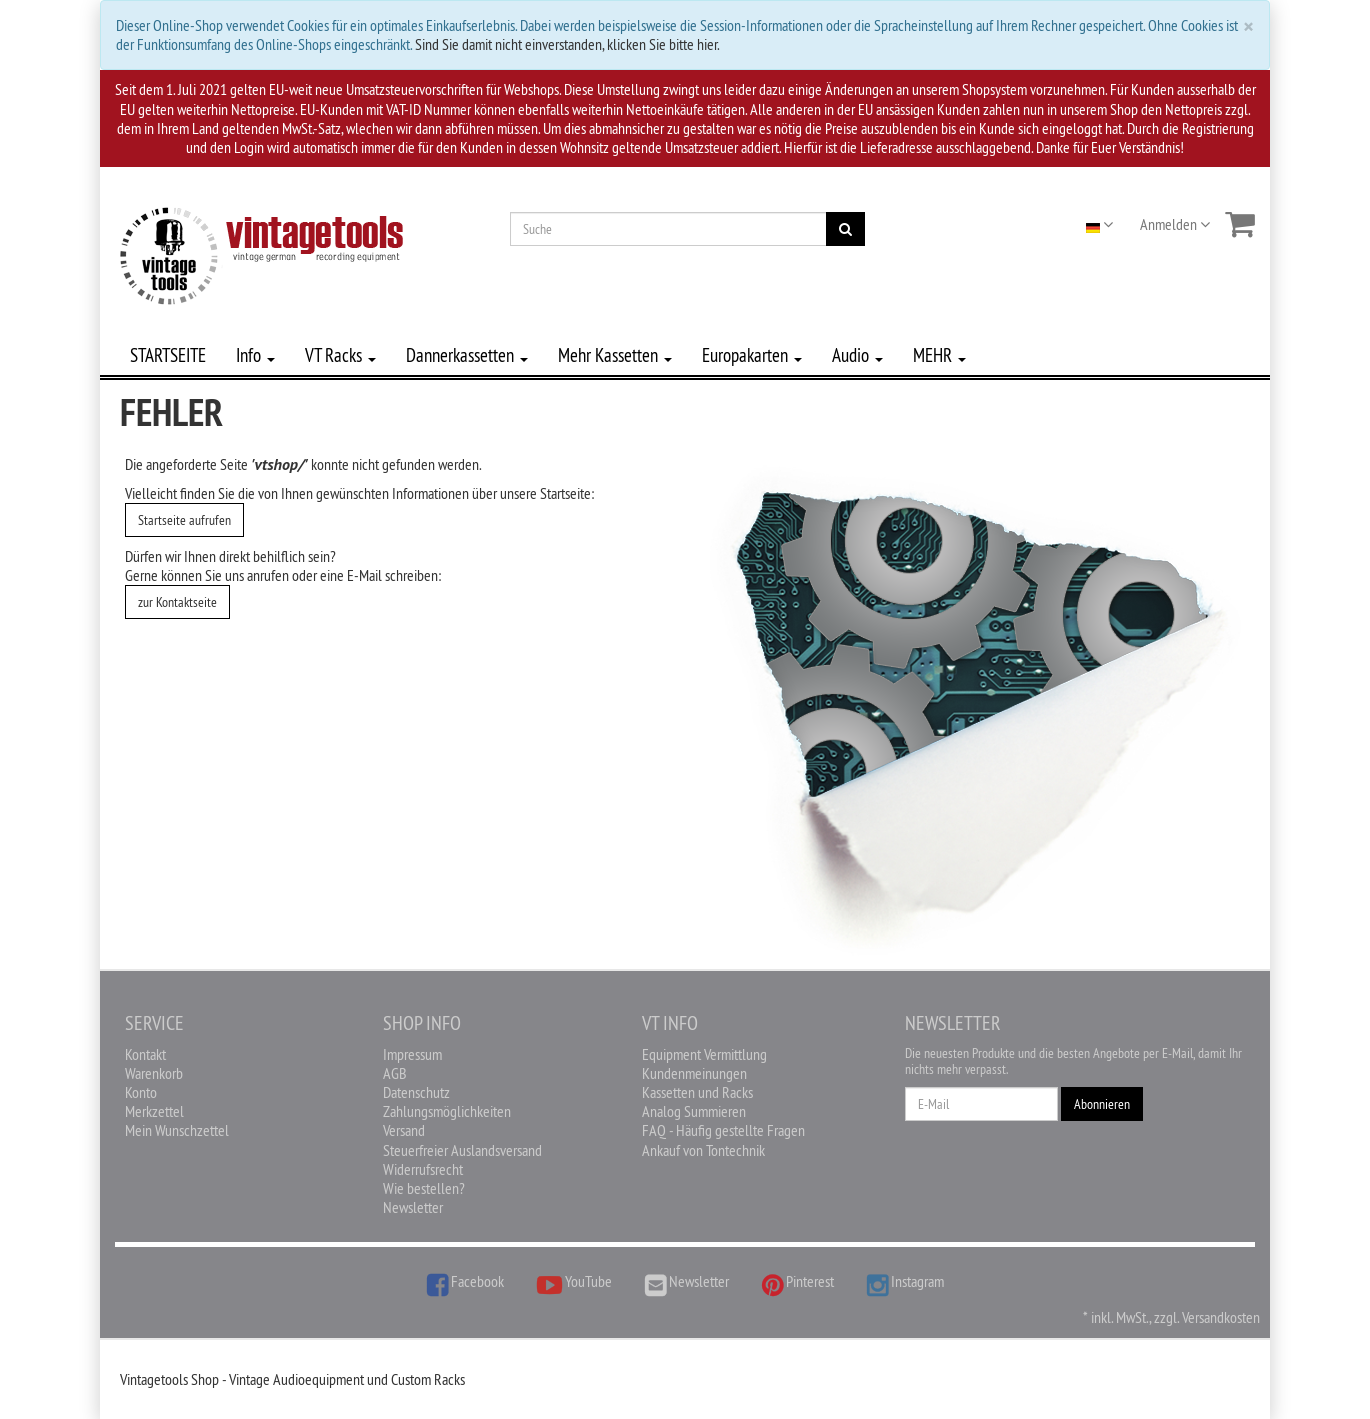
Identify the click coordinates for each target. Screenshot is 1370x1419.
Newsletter (413, 1207)
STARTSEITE (168, 355)
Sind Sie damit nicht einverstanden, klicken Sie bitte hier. (567, 44)
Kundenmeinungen (694, 1073)
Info (255, 355)
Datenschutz (416, 1092)
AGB (395, 1073)
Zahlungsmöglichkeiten (447, 1111)
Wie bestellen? (424, 1188)
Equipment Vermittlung (704, 1054)
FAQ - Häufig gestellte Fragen (723, 1130)
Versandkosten (1221, 1317)
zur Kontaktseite (177, 602)
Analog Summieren (694, 1111)
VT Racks (340, 355)
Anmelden (1175, 224)
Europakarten (752, 355)
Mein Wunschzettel (177, 1130)
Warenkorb (154, 1073)
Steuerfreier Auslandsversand (462, 1150)
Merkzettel (154, 1111)
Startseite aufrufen (184, 520)
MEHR (939, 355)
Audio (857, 355)
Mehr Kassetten (615, 355)
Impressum (412, 1054)
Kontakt (145, 1054)
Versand (404, 1130)
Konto (141, 1092)
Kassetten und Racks (697, 1092)
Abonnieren (1102, 1104)
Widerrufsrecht (423, 1169)
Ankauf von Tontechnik (703, 1150)
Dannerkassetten (467, 355)
